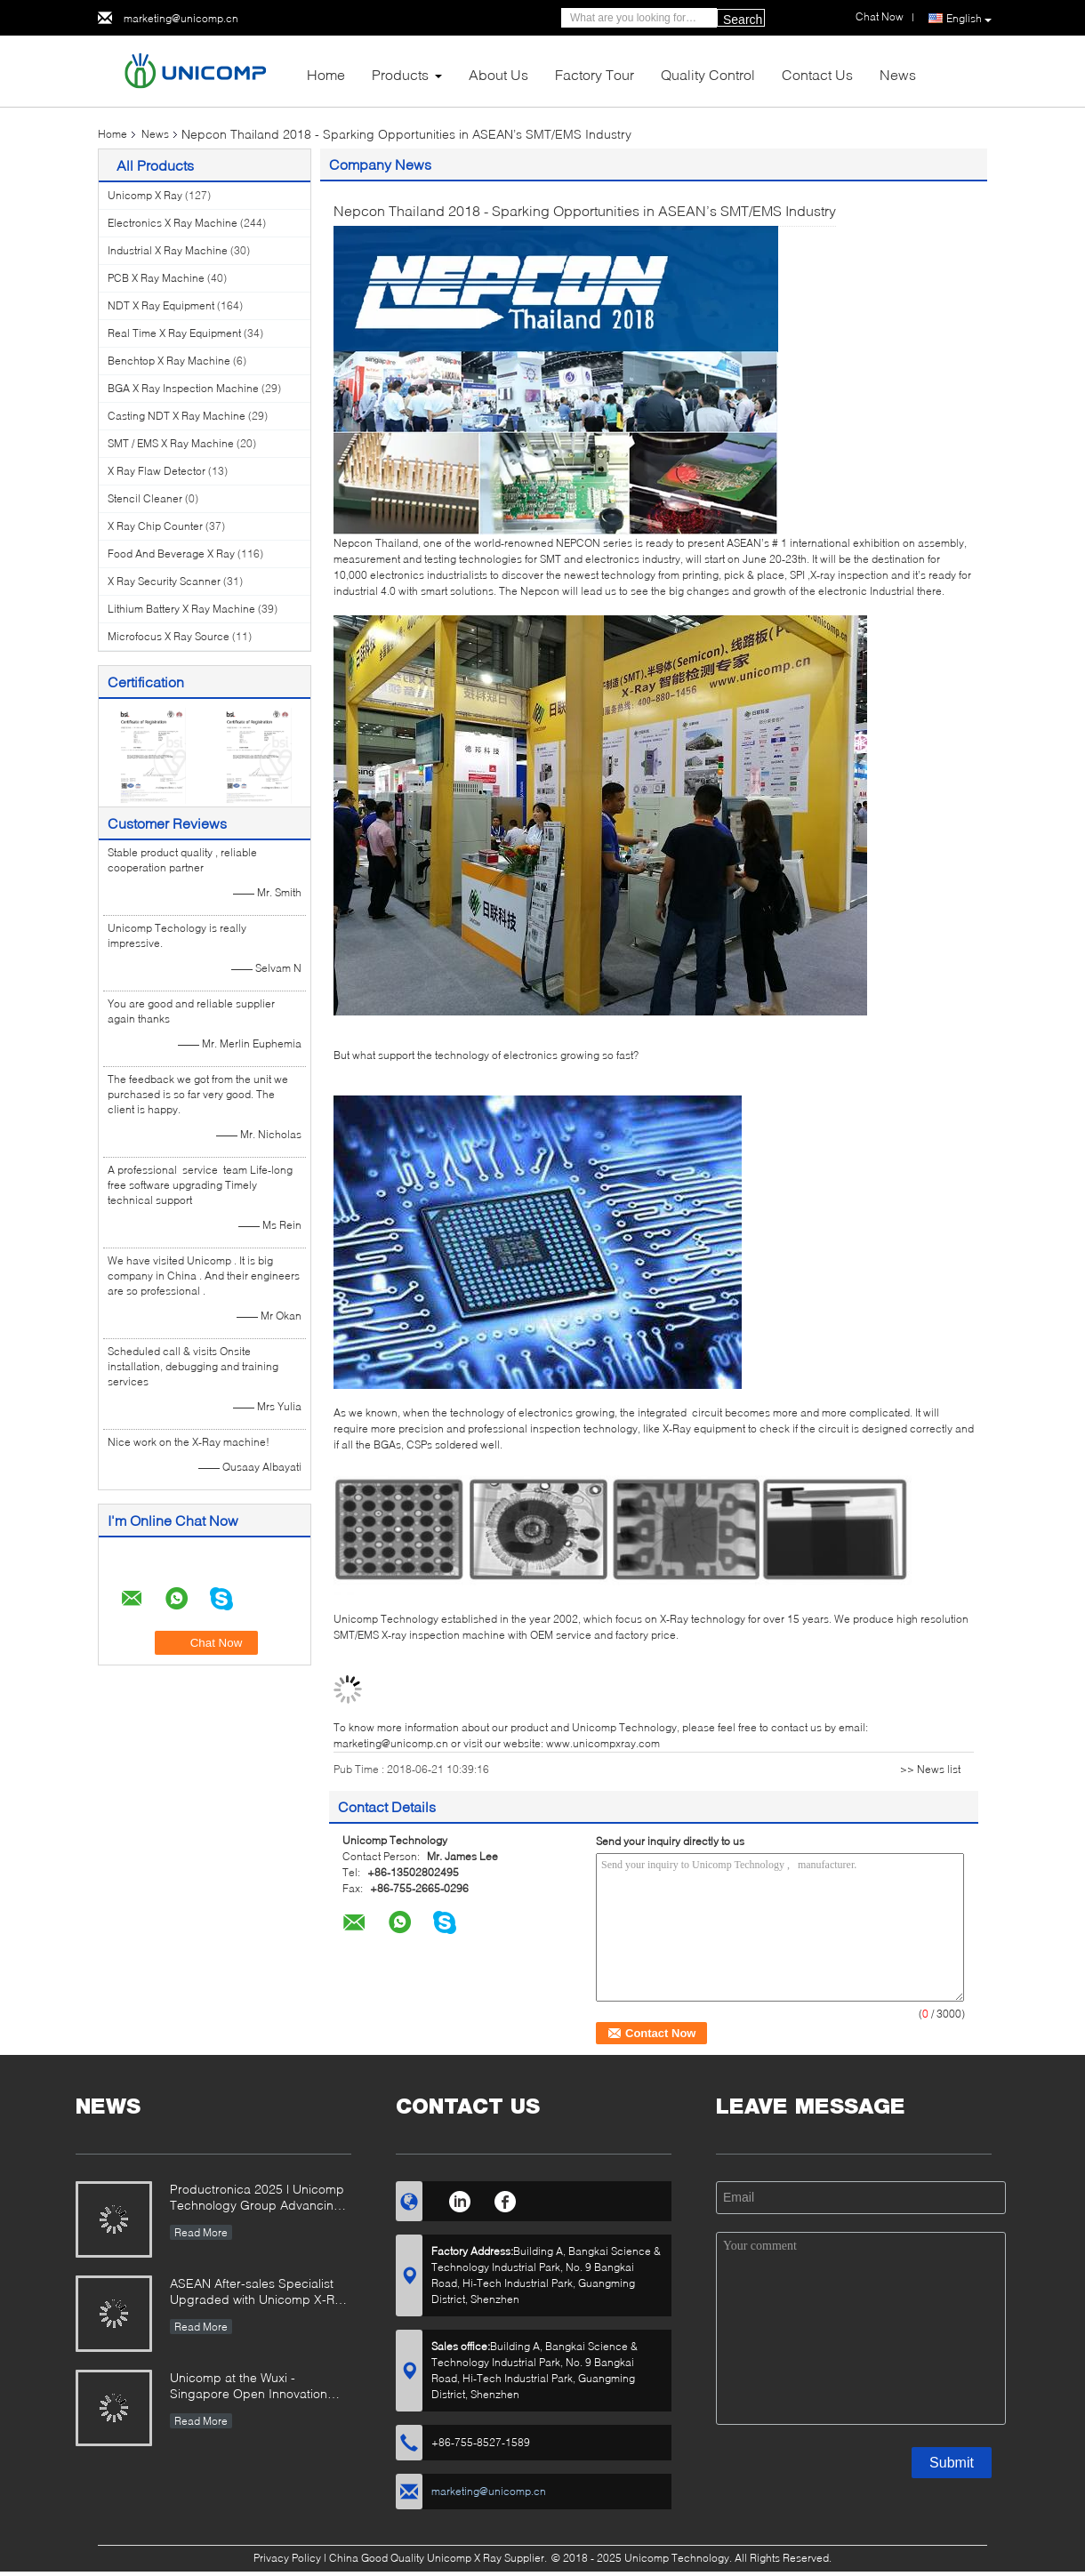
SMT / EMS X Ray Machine (171, 443)
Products (400, 74)
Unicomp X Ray (145, 195)
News (898, 74)
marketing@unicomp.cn (181, 18)
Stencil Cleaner (145, 498)
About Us (498, 74)
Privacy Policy (287, 2557)
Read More (201, 2232)
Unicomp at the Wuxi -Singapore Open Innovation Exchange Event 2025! (248, 2387)
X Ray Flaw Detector (156, 470)
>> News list (930, 1769)
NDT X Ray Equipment (161, 305)
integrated (665, 1412)
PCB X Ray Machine (156, 278)
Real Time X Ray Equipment (174, 333)
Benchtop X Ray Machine (169, 360)
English (969, 19)
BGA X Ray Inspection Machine (183, 388)
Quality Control (708, 74)
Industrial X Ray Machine (168, 250)
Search (742, 19)
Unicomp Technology (387, 1618)
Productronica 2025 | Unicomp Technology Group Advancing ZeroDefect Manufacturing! (257, 2198)
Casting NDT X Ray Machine (176, 415)
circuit (707, 1412)
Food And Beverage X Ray (171, 553)
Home (326, 74)
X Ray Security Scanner (164, 581)
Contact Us (817, 74)
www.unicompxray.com (603, 1743)
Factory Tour (594, 74)
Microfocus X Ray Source (168, 636)
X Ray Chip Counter (155, 526)
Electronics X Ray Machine (172, 222)
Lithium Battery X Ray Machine (181, 608)
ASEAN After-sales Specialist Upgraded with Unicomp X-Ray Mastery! (259, 2292)
